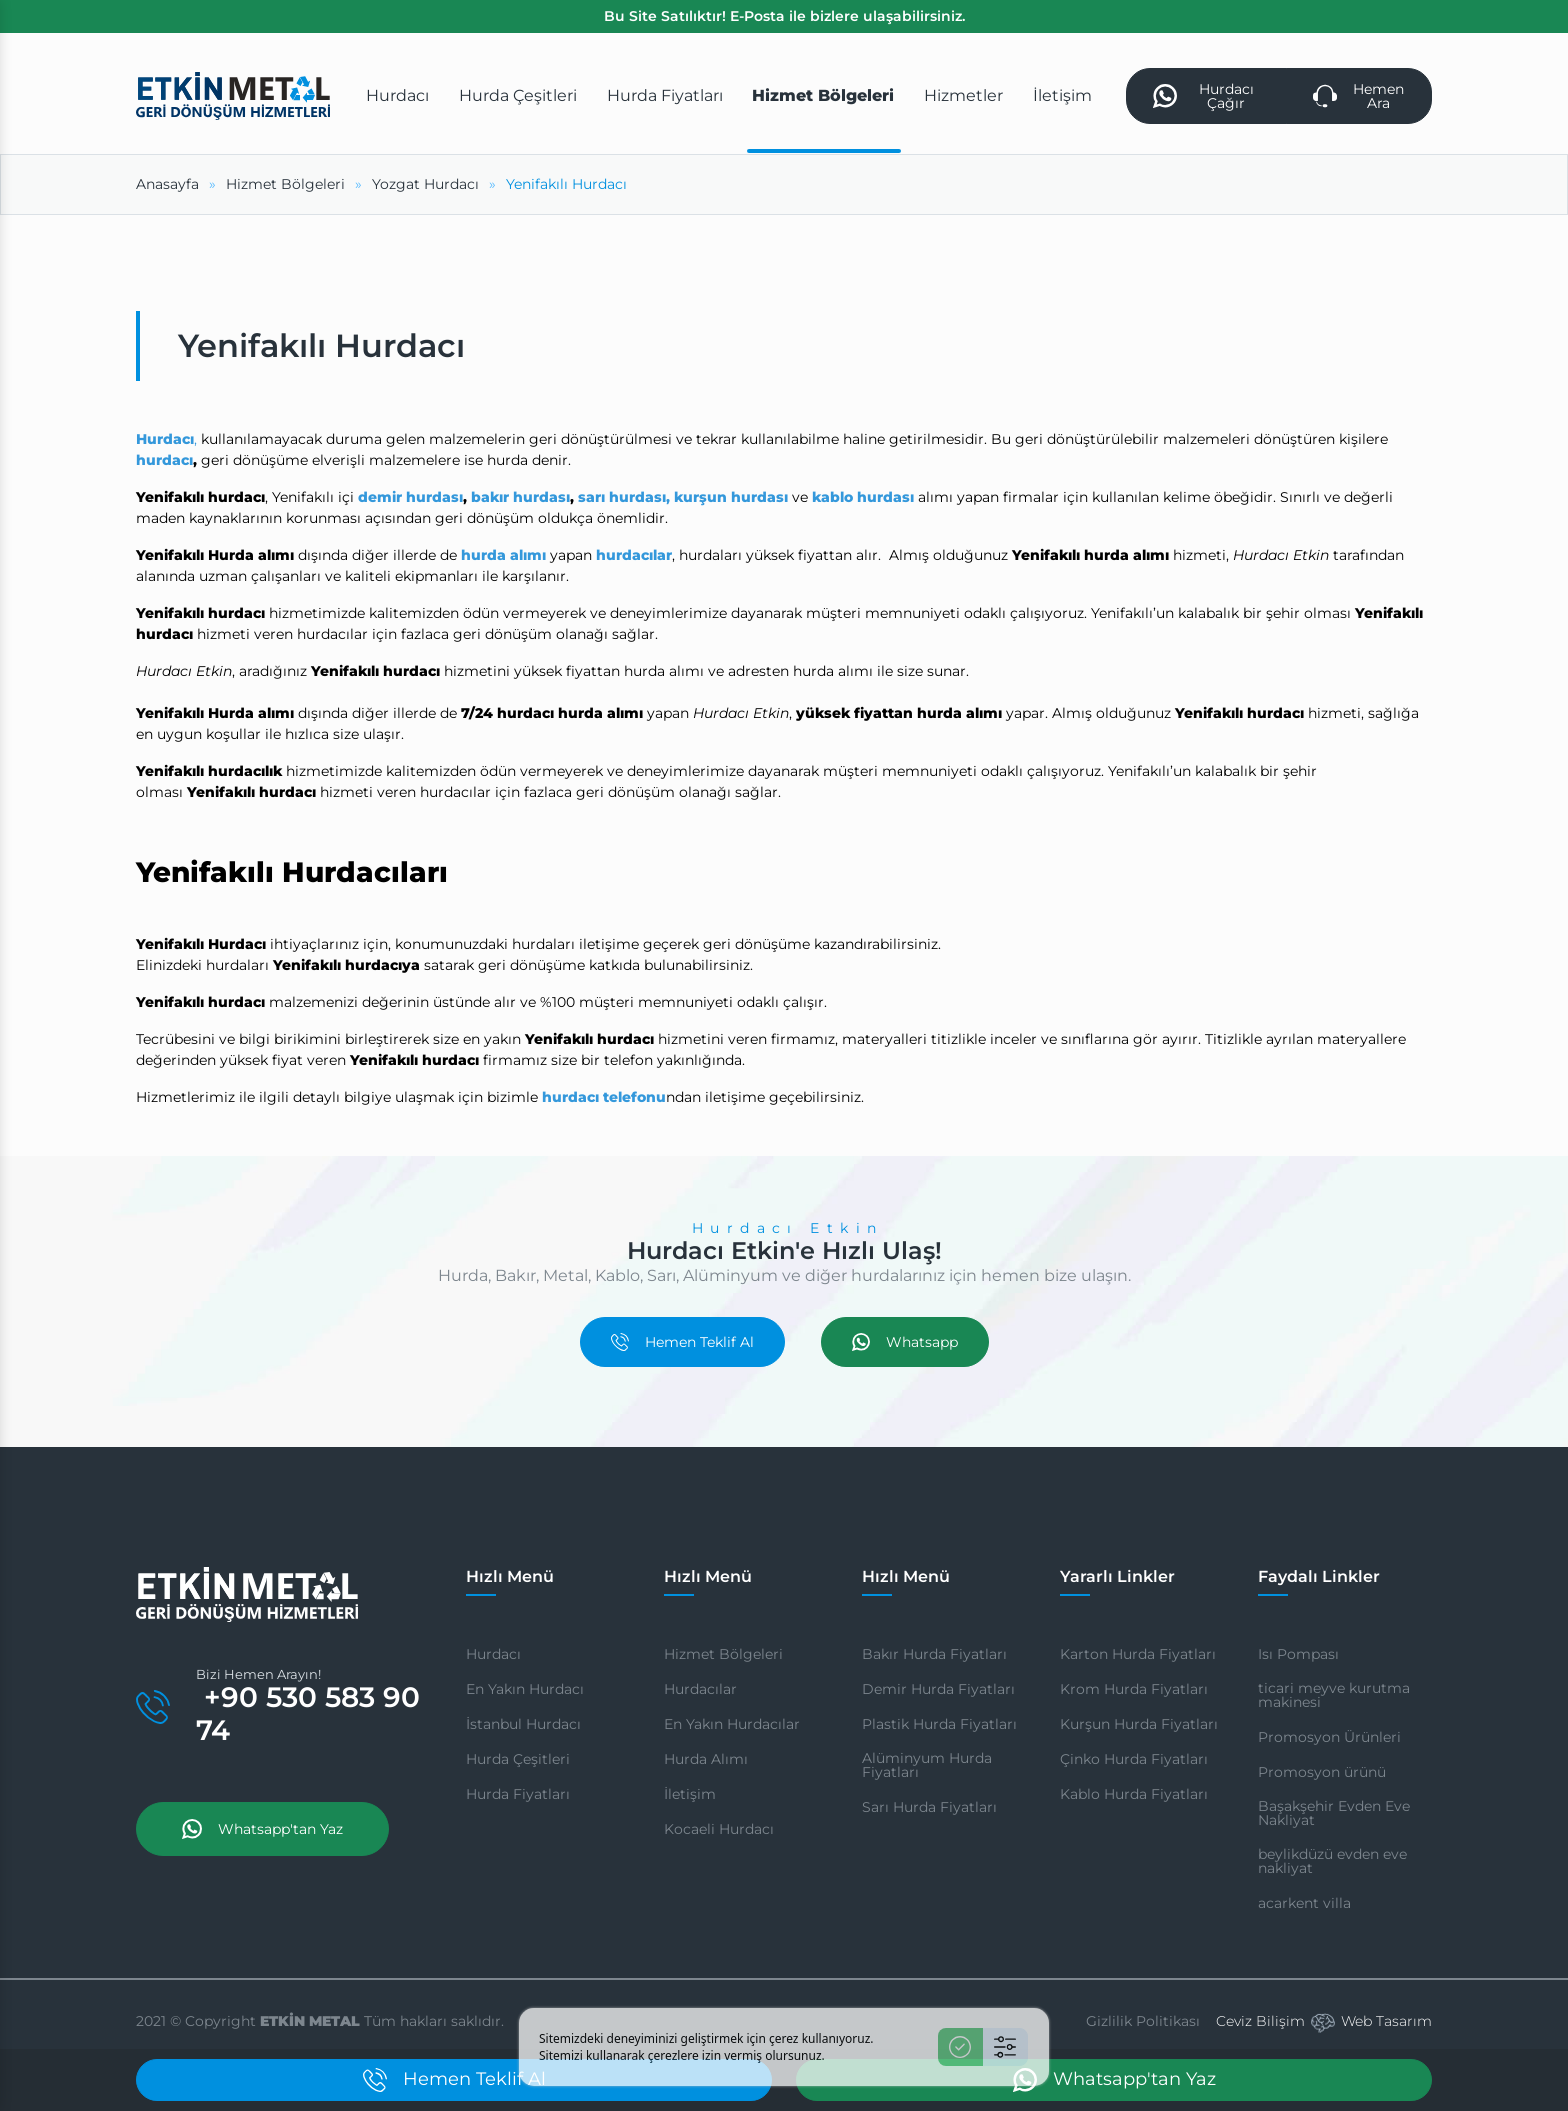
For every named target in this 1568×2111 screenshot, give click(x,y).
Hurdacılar (700, 1689)
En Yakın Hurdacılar (732, 1724)
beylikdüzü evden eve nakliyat (1332, 1861)
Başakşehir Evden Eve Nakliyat (1334, 1813)
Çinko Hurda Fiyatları (1134, 1759)
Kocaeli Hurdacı (719, 1829)
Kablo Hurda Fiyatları (1134, 1794)
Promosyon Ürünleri (1329, 1737)
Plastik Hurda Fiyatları (939, 1724)
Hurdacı (493, 1654)
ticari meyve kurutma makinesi (1334, 1695)
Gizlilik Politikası (1143, 2021)
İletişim (690, 1794)
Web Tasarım (1386, 2021)
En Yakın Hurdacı (525, 1689)
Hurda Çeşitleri (518, 1759)
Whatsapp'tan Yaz (262, 1829)
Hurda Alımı (706, 1759)
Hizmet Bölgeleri (723, 1654)
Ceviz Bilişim (1260, 2021)
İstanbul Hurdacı (523, 1724)
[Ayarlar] (1005, 2047)
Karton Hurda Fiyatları (1138, 1654)
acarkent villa (1304, 1903)
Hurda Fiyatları (518, 1794)
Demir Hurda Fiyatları (938, 1689)
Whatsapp (905, 1342)
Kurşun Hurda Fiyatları (1139, 1724)
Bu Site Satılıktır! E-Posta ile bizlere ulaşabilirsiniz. (784, 16)
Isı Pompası (1298, 1654)
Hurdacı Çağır (1203, 96)
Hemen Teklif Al (682, 1342)
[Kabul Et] (960, 2047)
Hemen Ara (1359, 96)
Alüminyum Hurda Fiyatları (927, 1765)
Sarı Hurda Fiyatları (929, 1807)
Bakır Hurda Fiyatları (934, 1654)
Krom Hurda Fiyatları (1134, 1689)
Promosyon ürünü (1322, 1772)
